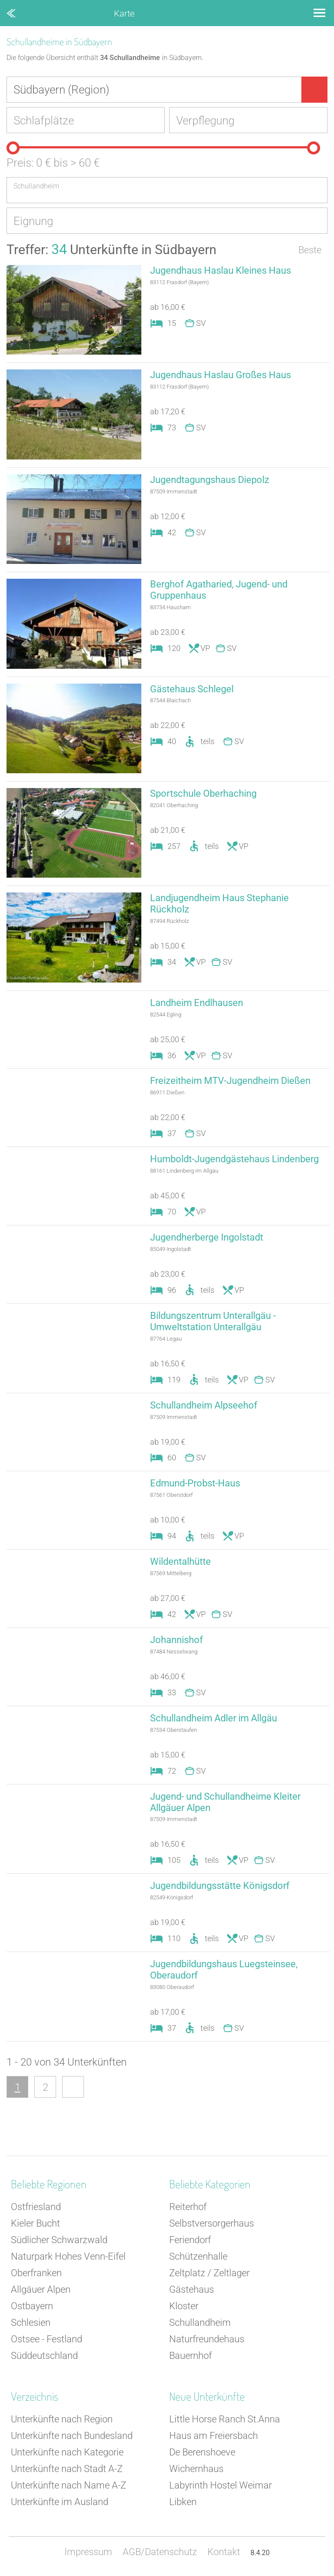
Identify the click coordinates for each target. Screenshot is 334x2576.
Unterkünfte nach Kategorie (67, 2452)
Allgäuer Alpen (40, 2289)
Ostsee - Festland (46, 2339)
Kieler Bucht (35, 2223)
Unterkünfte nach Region (62, 2419)
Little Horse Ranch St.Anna (224, 2419)
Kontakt (223, 2551)
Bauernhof (190, 2355)
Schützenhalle (198, 2256)
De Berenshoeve (202, 2452)
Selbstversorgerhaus (211, 2223)
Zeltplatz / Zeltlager (209, 2272)
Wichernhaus (196, 2468)
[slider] (13, 147)
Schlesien (30, 2322)
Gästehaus (191, 2289)
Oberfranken (36, 2272)
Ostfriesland (36, 2206)
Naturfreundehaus (206, 2339)
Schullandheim (200, 2322)
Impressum (88, 2551)
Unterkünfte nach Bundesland (72, 2435)
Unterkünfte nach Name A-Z (68, 2485)
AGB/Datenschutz (160, 2551)
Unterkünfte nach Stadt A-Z (67, 2468)
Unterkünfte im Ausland (59, 2501)
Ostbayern (32, 2306)
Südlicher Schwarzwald (59, 2239)
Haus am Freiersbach (213, 2435)
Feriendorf (190, 2239)
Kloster (183, 2306)
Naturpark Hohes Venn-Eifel (68, 2256)
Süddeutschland (44, 2355)
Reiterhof (188, 2206)
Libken (183, 2501)
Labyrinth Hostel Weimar (220, 2485)
